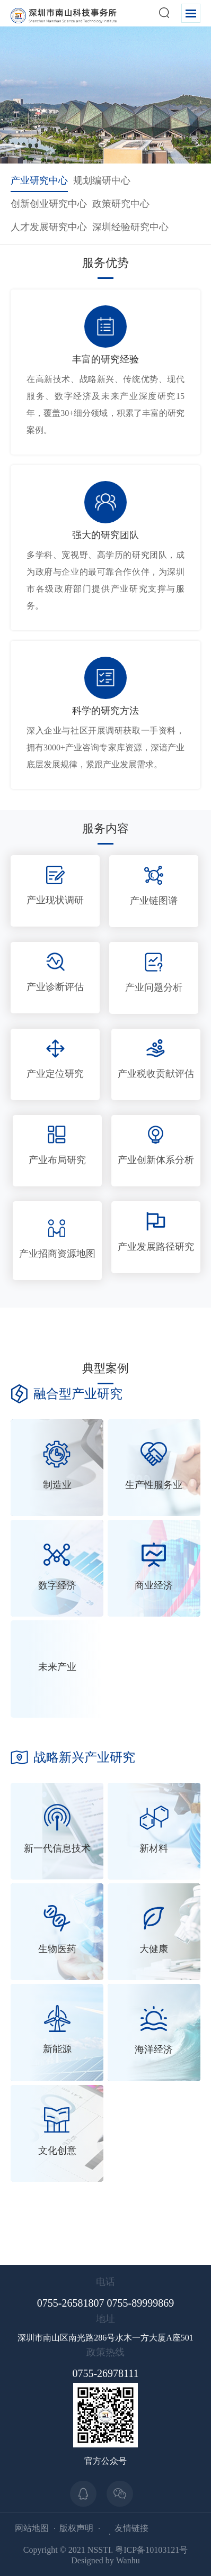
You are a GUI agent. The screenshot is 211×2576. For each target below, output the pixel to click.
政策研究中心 (121, 203)
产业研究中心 (39, 180)
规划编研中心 (101, 180)
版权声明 (76, 2528)
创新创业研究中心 (49, 203)
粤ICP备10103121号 (151, 2549)
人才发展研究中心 (49, 227)
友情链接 (131, 2528)
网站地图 (32, 2528)
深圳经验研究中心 (130, 227)
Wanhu (128, 2560)
